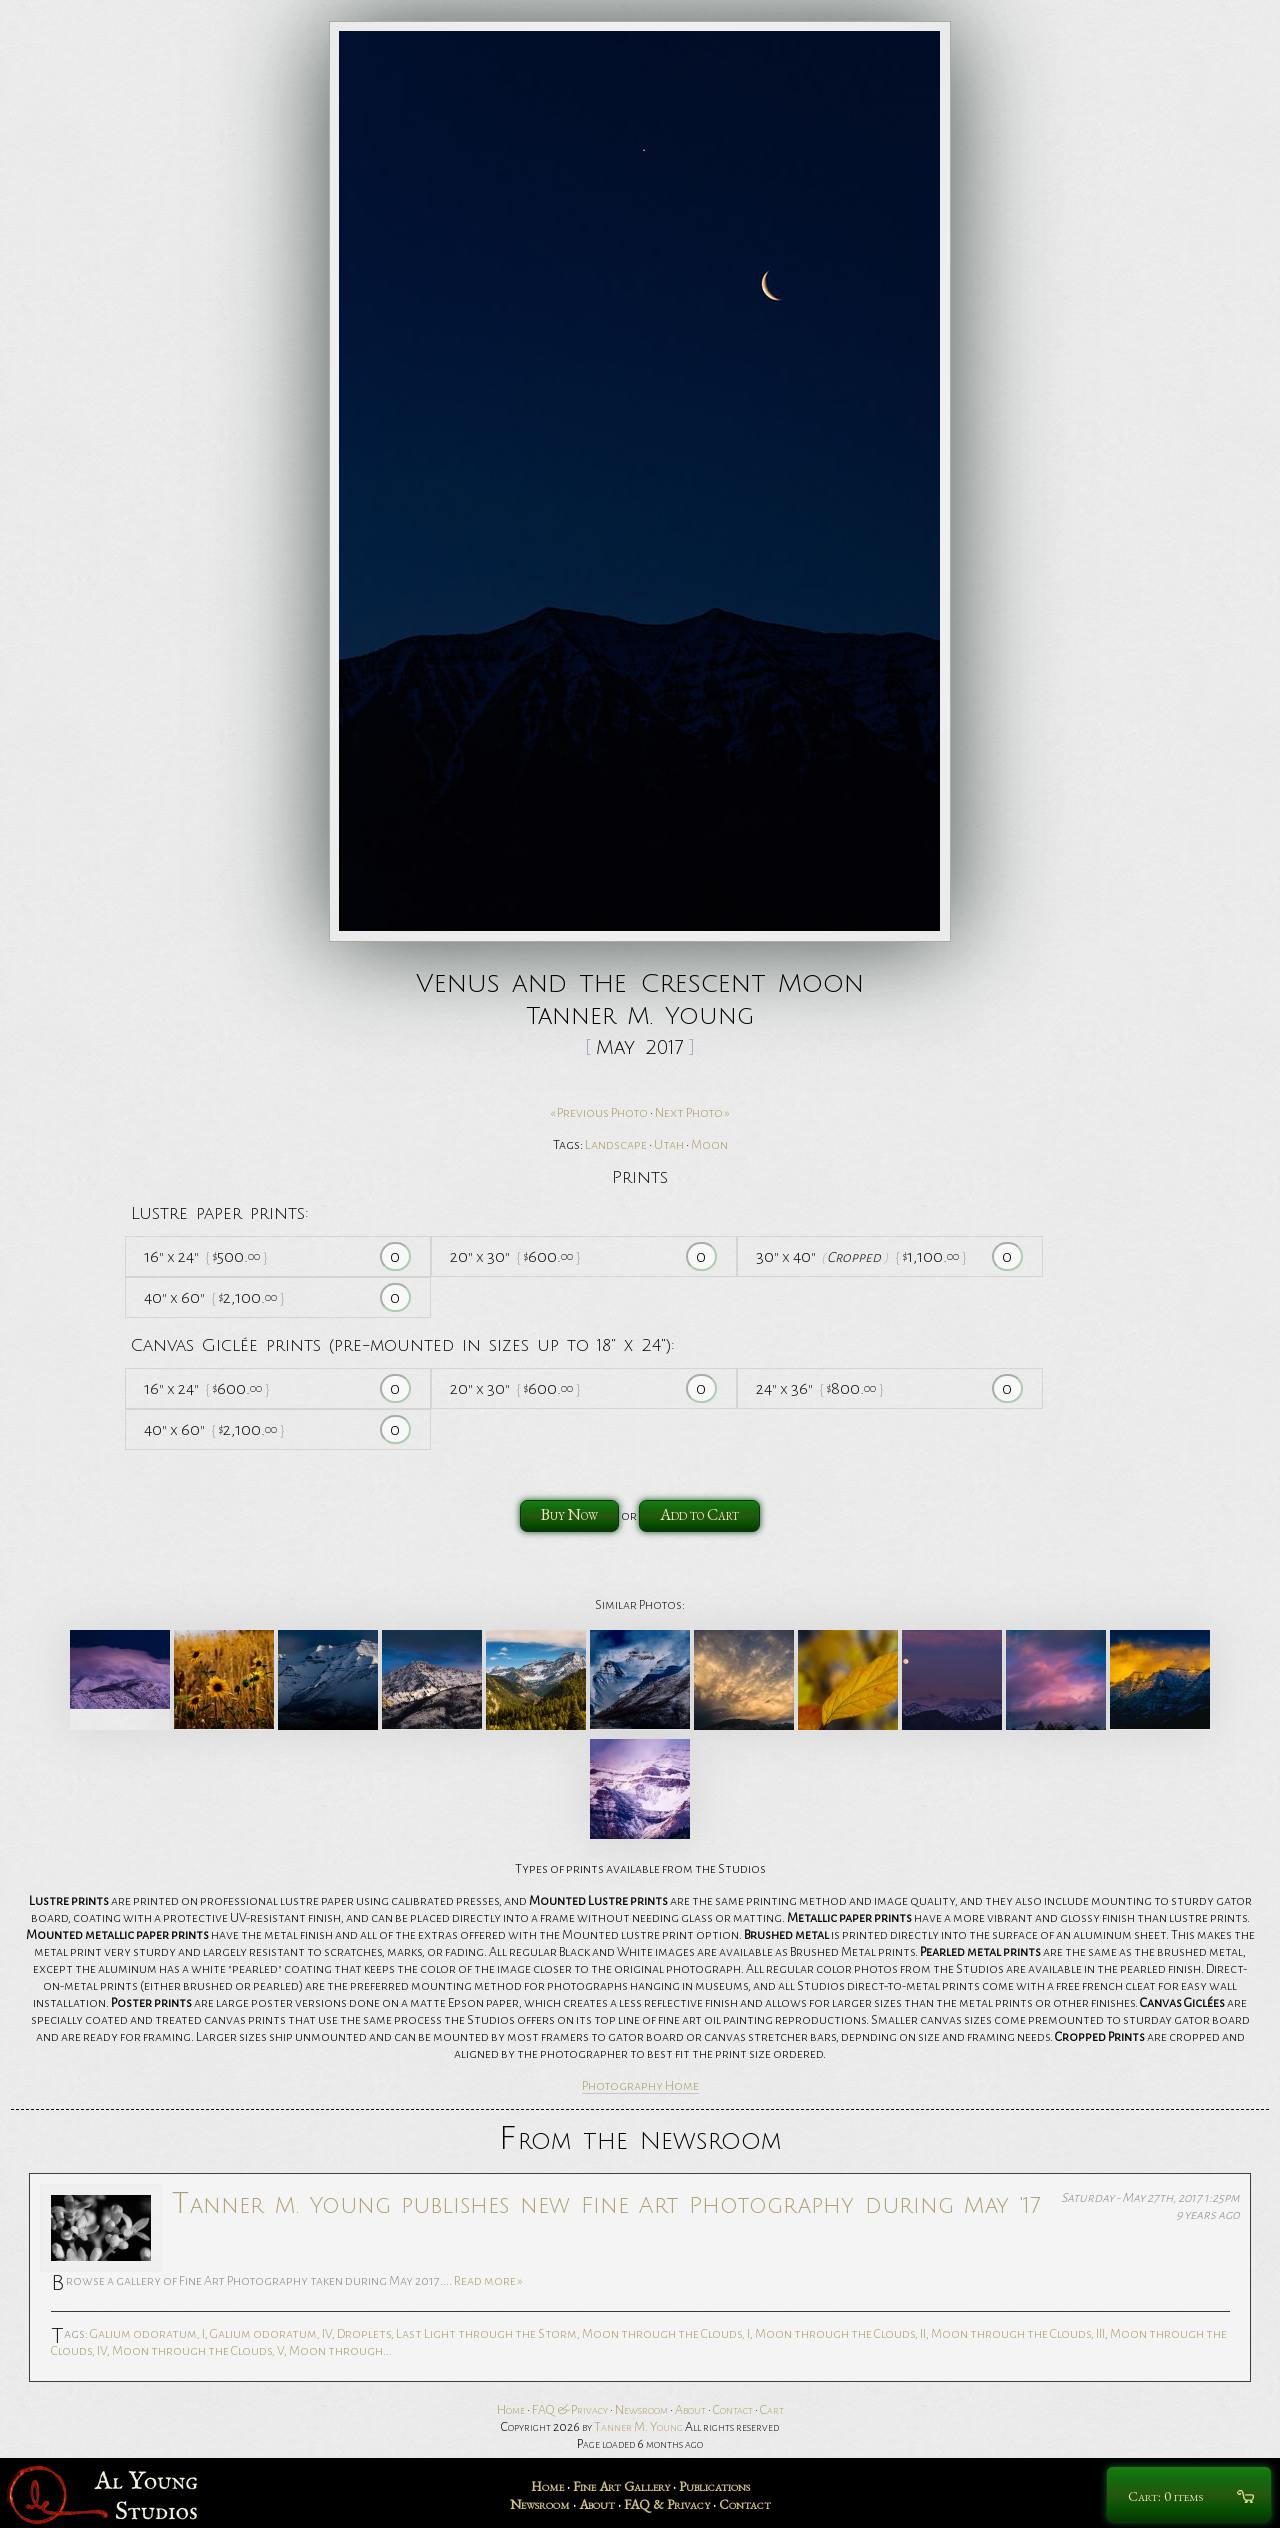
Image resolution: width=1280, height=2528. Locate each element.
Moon (709, 1145)
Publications (714, 2486)
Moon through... (340, 2351)
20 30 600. (515, 1256)
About (690, 2410)
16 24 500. (205, 1256)
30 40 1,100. (861, 1256)
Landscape (616, 1145)
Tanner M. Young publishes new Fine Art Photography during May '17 (606, 2204)
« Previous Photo (599, 1113)
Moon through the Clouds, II (840, 2334)
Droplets (364, 2334)
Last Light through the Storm (486, 2334)
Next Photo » (692, 1113)
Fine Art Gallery (621, 2486)
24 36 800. (819, 1388)
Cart (772, 2410)
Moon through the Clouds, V (198, 2351)
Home (511, 2410)
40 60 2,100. (214, 1297)
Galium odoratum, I (147, 2334)
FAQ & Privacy (570, 2410)
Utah (669, 1145)
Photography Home (640, 2086)
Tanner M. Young (638, 2427)
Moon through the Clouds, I (666, 2334)
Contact (733, 2410)
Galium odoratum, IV (271, 2334)
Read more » (488, 2281)
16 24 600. (206, 1388)
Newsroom (641, 2410)
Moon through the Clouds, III (1018, 2334)
